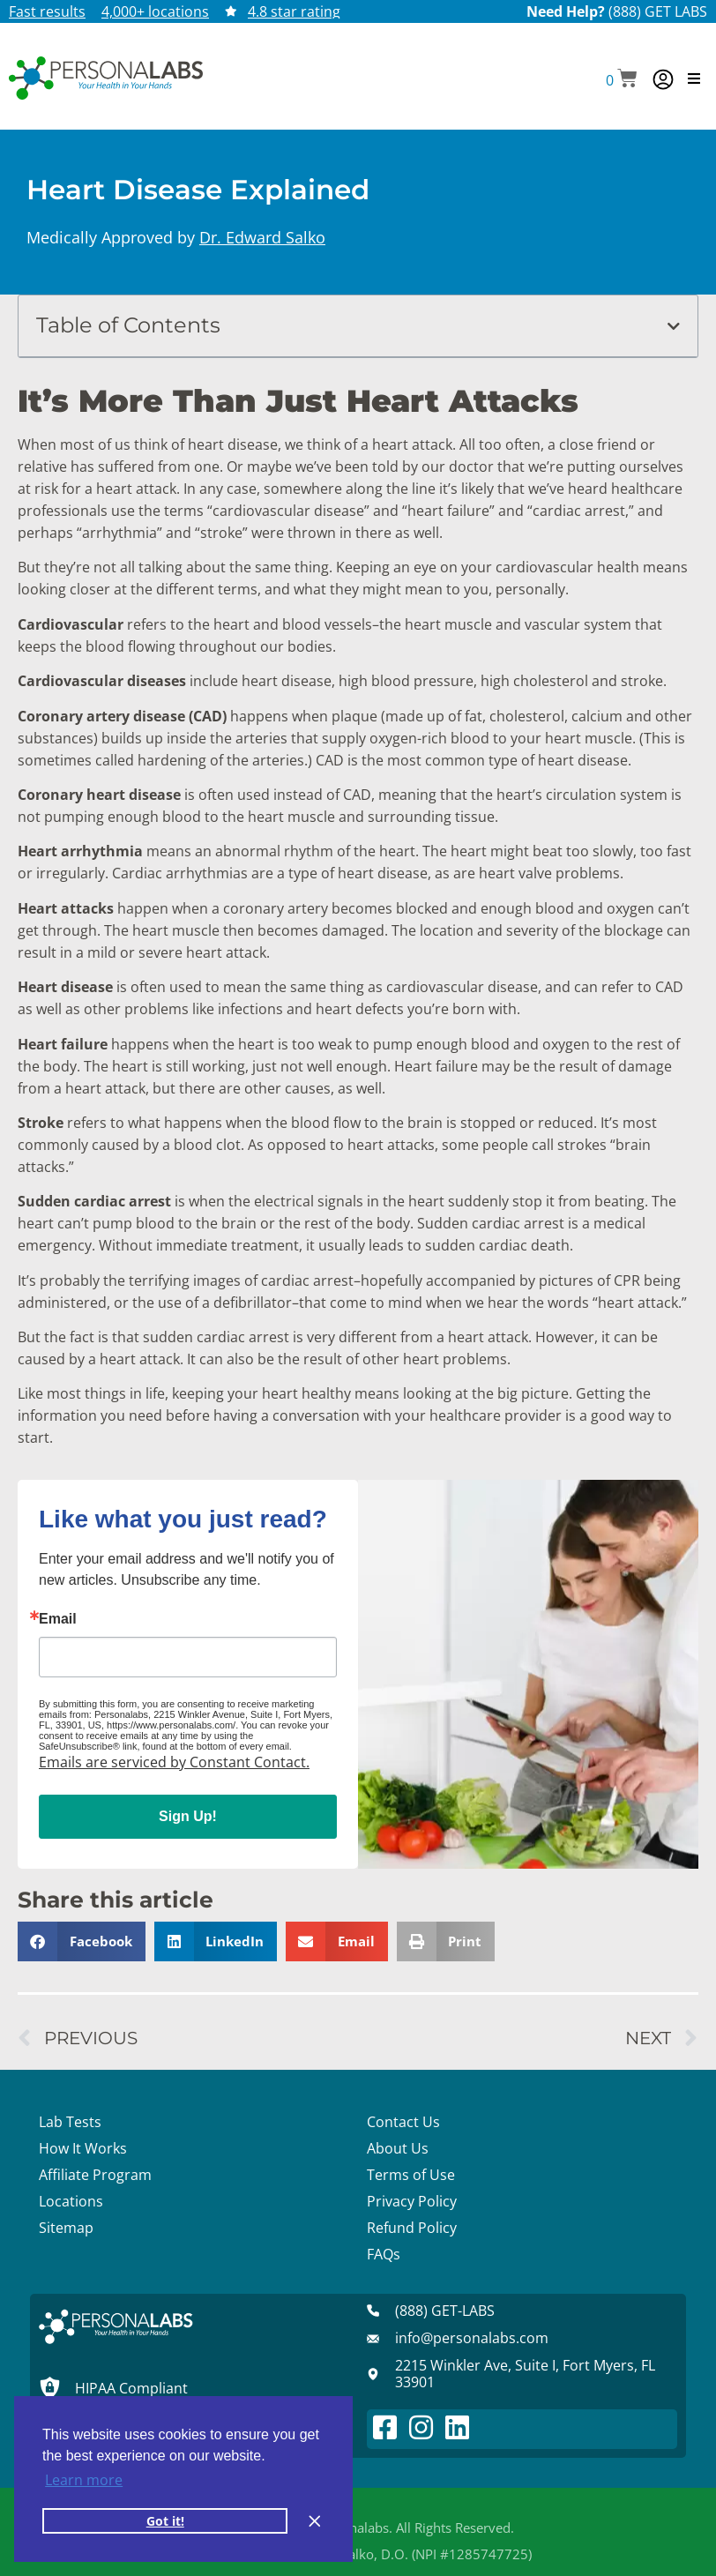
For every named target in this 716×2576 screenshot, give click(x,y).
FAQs (383, 2254)
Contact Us (403, 2122)
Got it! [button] (165, 2521)
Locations (71, 2201)
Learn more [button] (84, 2480)
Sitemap (66, 2227)
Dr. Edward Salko (262, 237)
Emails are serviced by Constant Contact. (174, 1762)
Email (58, 1619)
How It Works (83, 2148)
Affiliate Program (95, 2174)
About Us (398, 2148)
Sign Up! (188, 1816)
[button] (621, 79)
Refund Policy (412, 2227)
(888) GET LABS (657, 11)
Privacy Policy (412, 2201)
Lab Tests (70, 2122)
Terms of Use (411, 2174)
